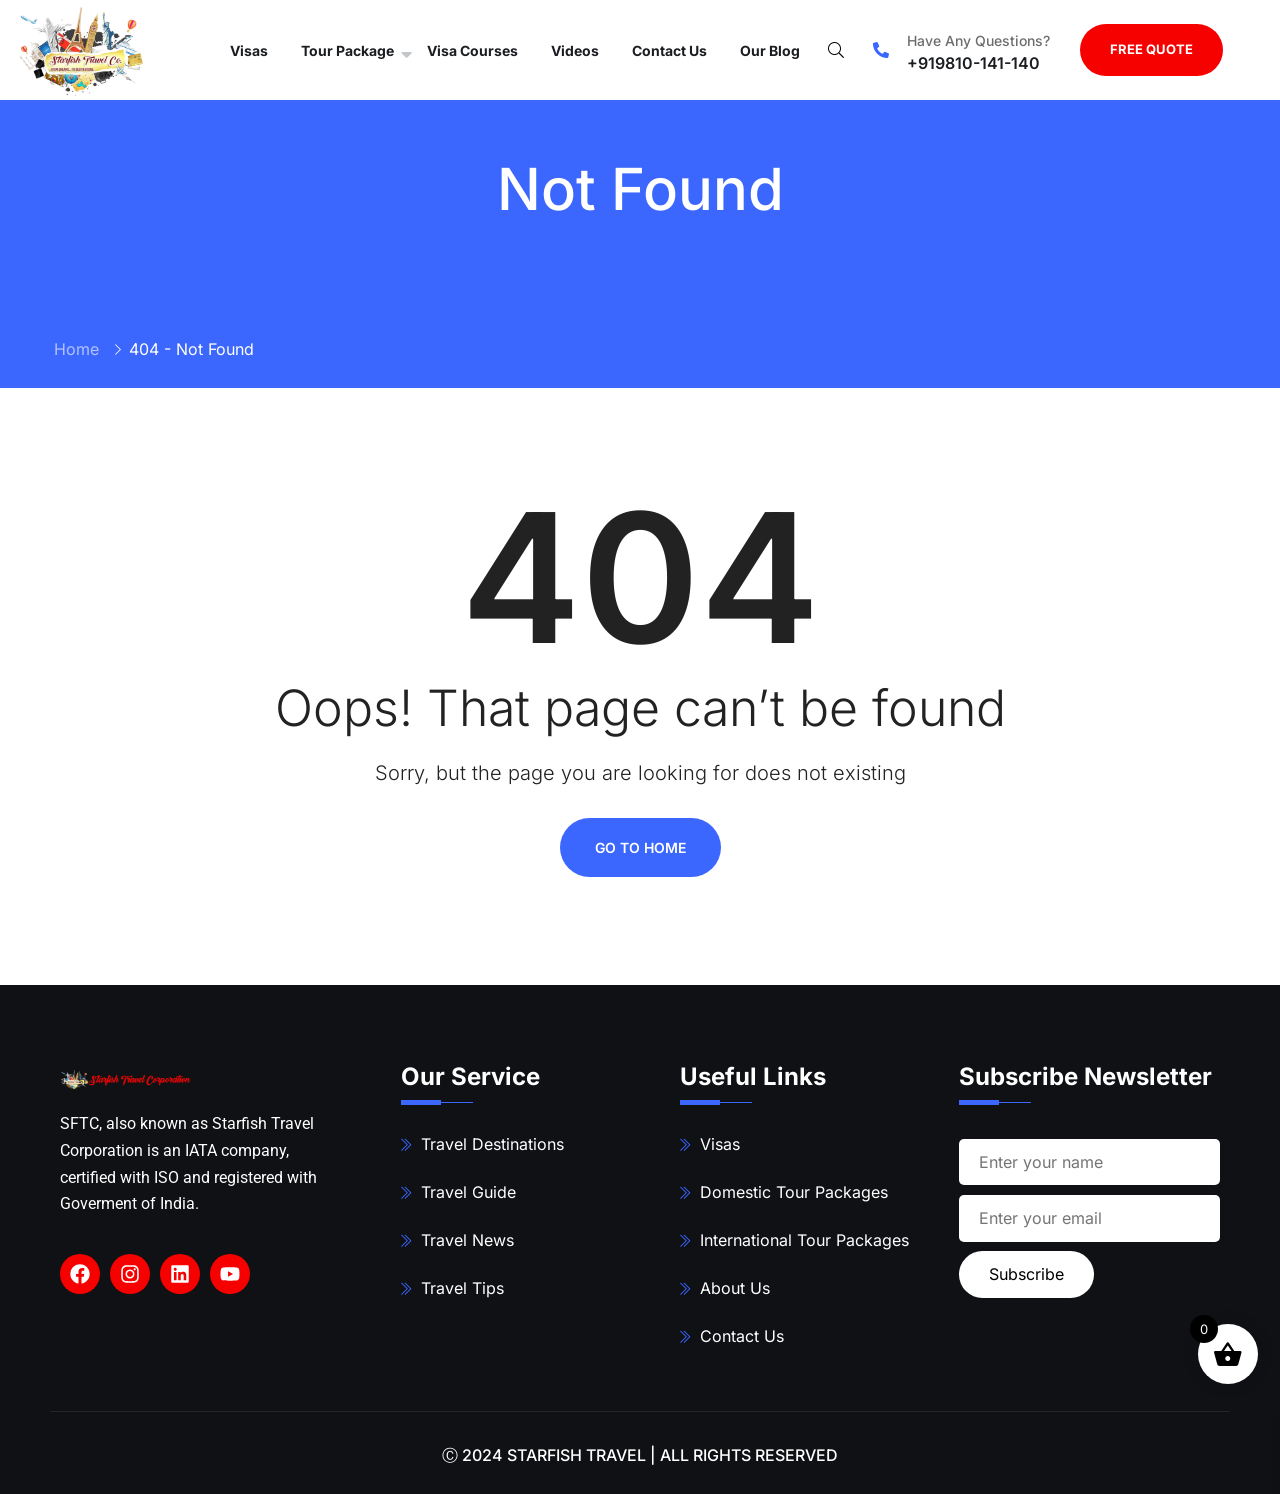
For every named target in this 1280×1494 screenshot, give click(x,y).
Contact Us (669, 50)
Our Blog (770, 50)
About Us (735, 1288)
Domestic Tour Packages (794, 1192)
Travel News (467, 1240)
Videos (575, 50)
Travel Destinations (492, 1144)
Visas (249, 50)
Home (76, 349)
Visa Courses (472, 50)
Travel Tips (462, 1288)
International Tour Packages (804, 1240)
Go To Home (640, 847)
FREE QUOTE (1151, 49)
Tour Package (347, 50)
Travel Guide (468, 1192)
